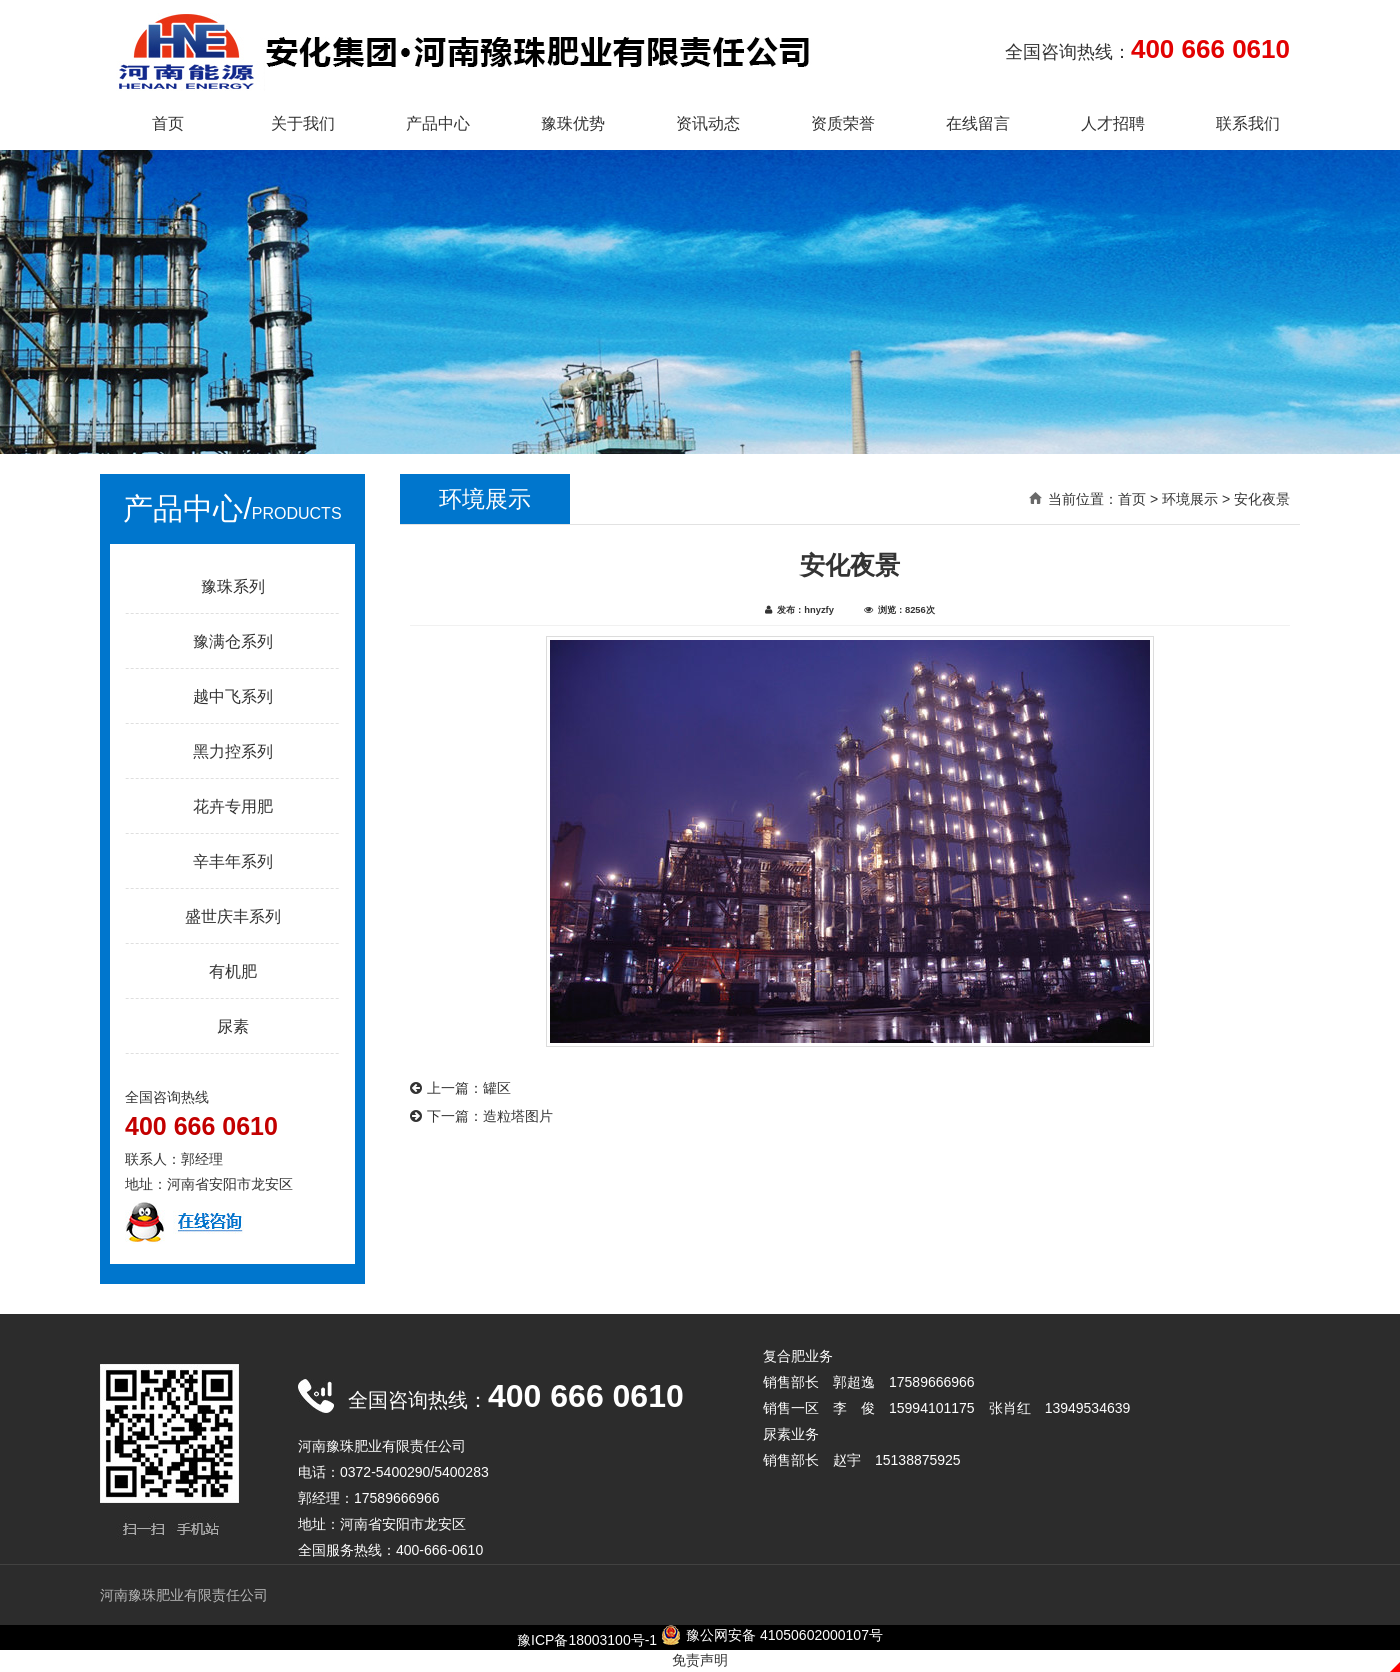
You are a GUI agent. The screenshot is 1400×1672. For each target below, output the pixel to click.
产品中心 (438, 123)
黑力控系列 (233, 751)
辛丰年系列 (233, 861)
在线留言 (978, 123)
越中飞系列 (233, 696)
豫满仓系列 (233, 641)
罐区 (497, 1088)
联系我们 (1248, 123)
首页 (168, 123)
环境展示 (1190, 499)
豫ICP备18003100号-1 (587, 1640)
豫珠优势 (573, 123)
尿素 (233, 1026)
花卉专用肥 (233, 806)
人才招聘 (1113, 123)
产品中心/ (232, 508)
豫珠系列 (233, 586)
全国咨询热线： (1147, 49)
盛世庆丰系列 (233, 916)
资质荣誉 (843, 123)
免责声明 (700, 1660)
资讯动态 (708, 123)
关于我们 (303, 123)
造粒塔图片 (518, 1116)
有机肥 (233, 971)
